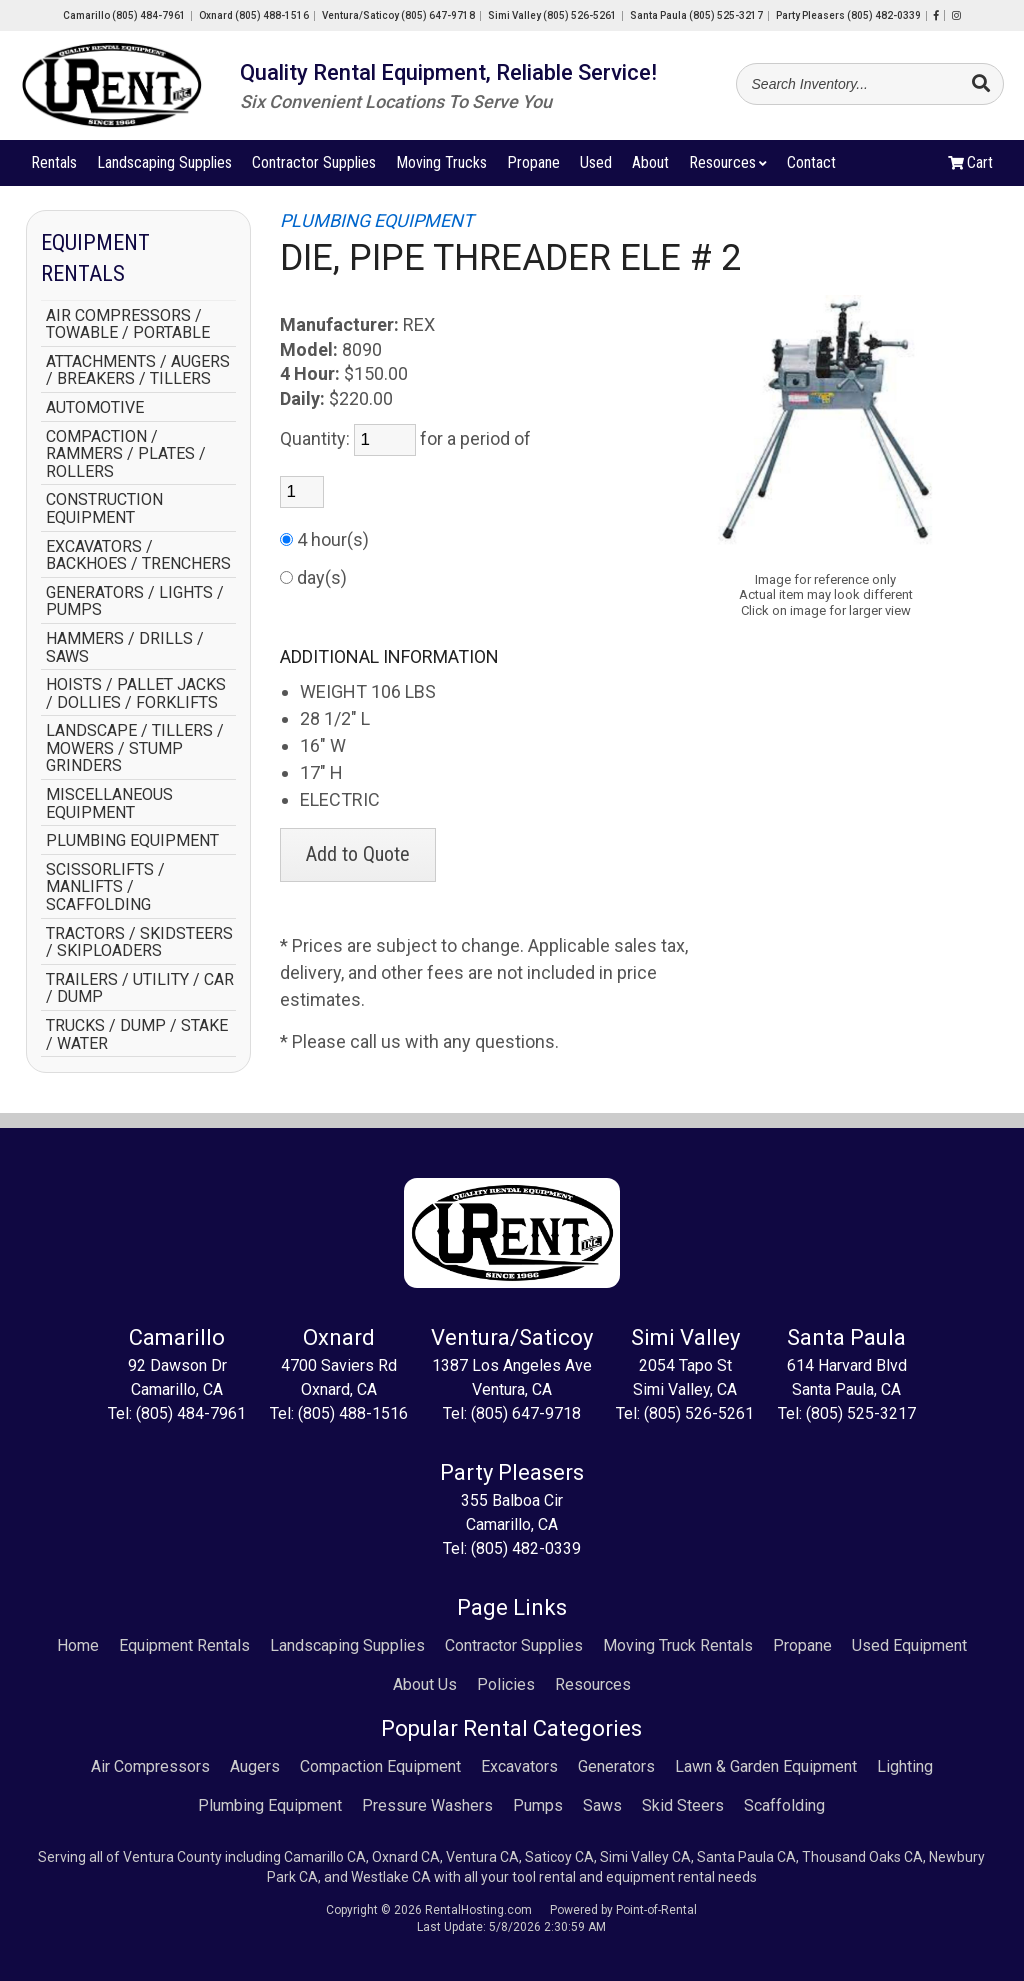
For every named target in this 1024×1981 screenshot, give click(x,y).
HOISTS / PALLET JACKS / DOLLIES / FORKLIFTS (136, 693)
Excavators (519, 1766)
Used (596, 166)
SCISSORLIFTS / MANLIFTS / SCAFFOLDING (105, 887)
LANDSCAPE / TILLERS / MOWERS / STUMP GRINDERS (135, 748)
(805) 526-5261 (699, 1413)
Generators (616, 1766)
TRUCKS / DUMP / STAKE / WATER (137, 1034)
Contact (811, 166)
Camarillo (124, 15)
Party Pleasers (848, 15)
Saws (602, 1805)
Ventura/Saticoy (398, 15)
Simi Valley (552, 15)
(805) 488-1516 (353, 1413)
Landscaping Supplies (164, 166)
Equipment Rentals (184, 1645)
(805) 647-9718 (526, 1413)
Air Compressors (150, 1766)
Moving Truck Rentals (678, 1645)
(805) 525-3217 (861, 1413)
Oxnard (254, 15)
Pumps (538, 1805)
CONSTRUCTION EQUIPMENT (104, 508)
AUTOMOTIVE (95, 408)
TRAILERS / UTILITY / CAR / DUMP (140, 988)
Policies (506, 1684)
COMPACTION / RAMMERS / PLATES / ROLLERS (126, 454)
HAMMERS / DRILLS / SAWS (125, 647)
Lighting (905, 1766)
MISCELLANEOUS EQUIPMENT (109, 803)
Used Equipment (909, 1645)
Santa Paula (696, 15)
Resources (728, 166)
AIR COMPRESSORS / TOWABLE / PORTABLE (128, 324)
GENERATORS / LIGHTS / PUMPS (135, 601)
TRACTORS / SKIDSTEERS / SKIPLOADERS (139, 942)
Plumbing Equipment (270, 1805)
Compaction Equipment (380, 1766)
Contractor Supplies (314, 166)
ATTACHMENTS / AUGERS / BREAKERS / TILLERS (138, 370)
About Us (425, 1684)
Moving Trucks (441, 166)
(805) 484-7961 (191, 1413)
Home (78, 1645)
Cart (970, 166)
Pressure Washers (427, 1805)
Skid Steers (683, 1805)
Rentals (54, 166)
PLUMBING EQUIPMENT (132, 841)
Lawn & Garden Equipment (766, 1766)
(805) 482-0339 (526, 1548)
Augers (255, 1766)
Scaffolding (784, 1805)
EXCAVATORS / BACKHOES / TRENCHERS (138, 555)
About (650, 166)
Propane (533, 166)
